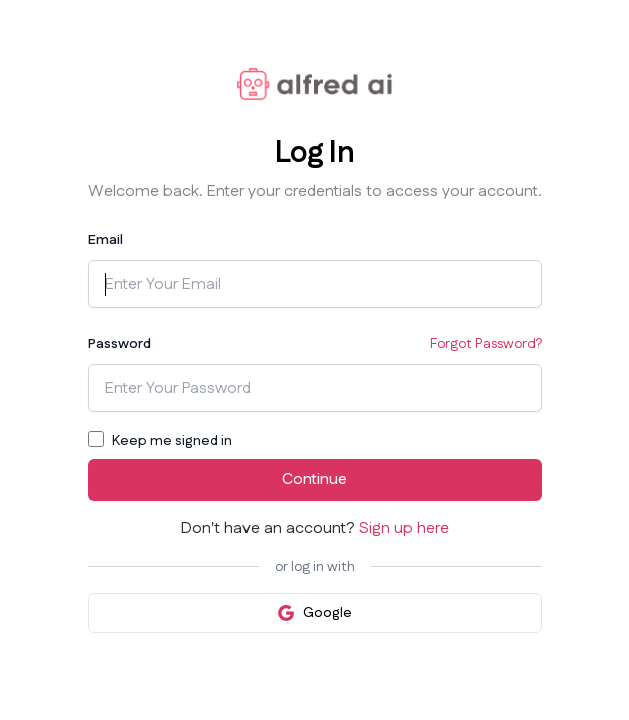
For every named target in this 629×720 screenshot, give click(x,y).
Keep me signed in (172, 441)
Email (105, 240)
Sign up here (404, 528)
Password (119, 344)
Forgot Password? (486, 344)
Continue (314, 479)
